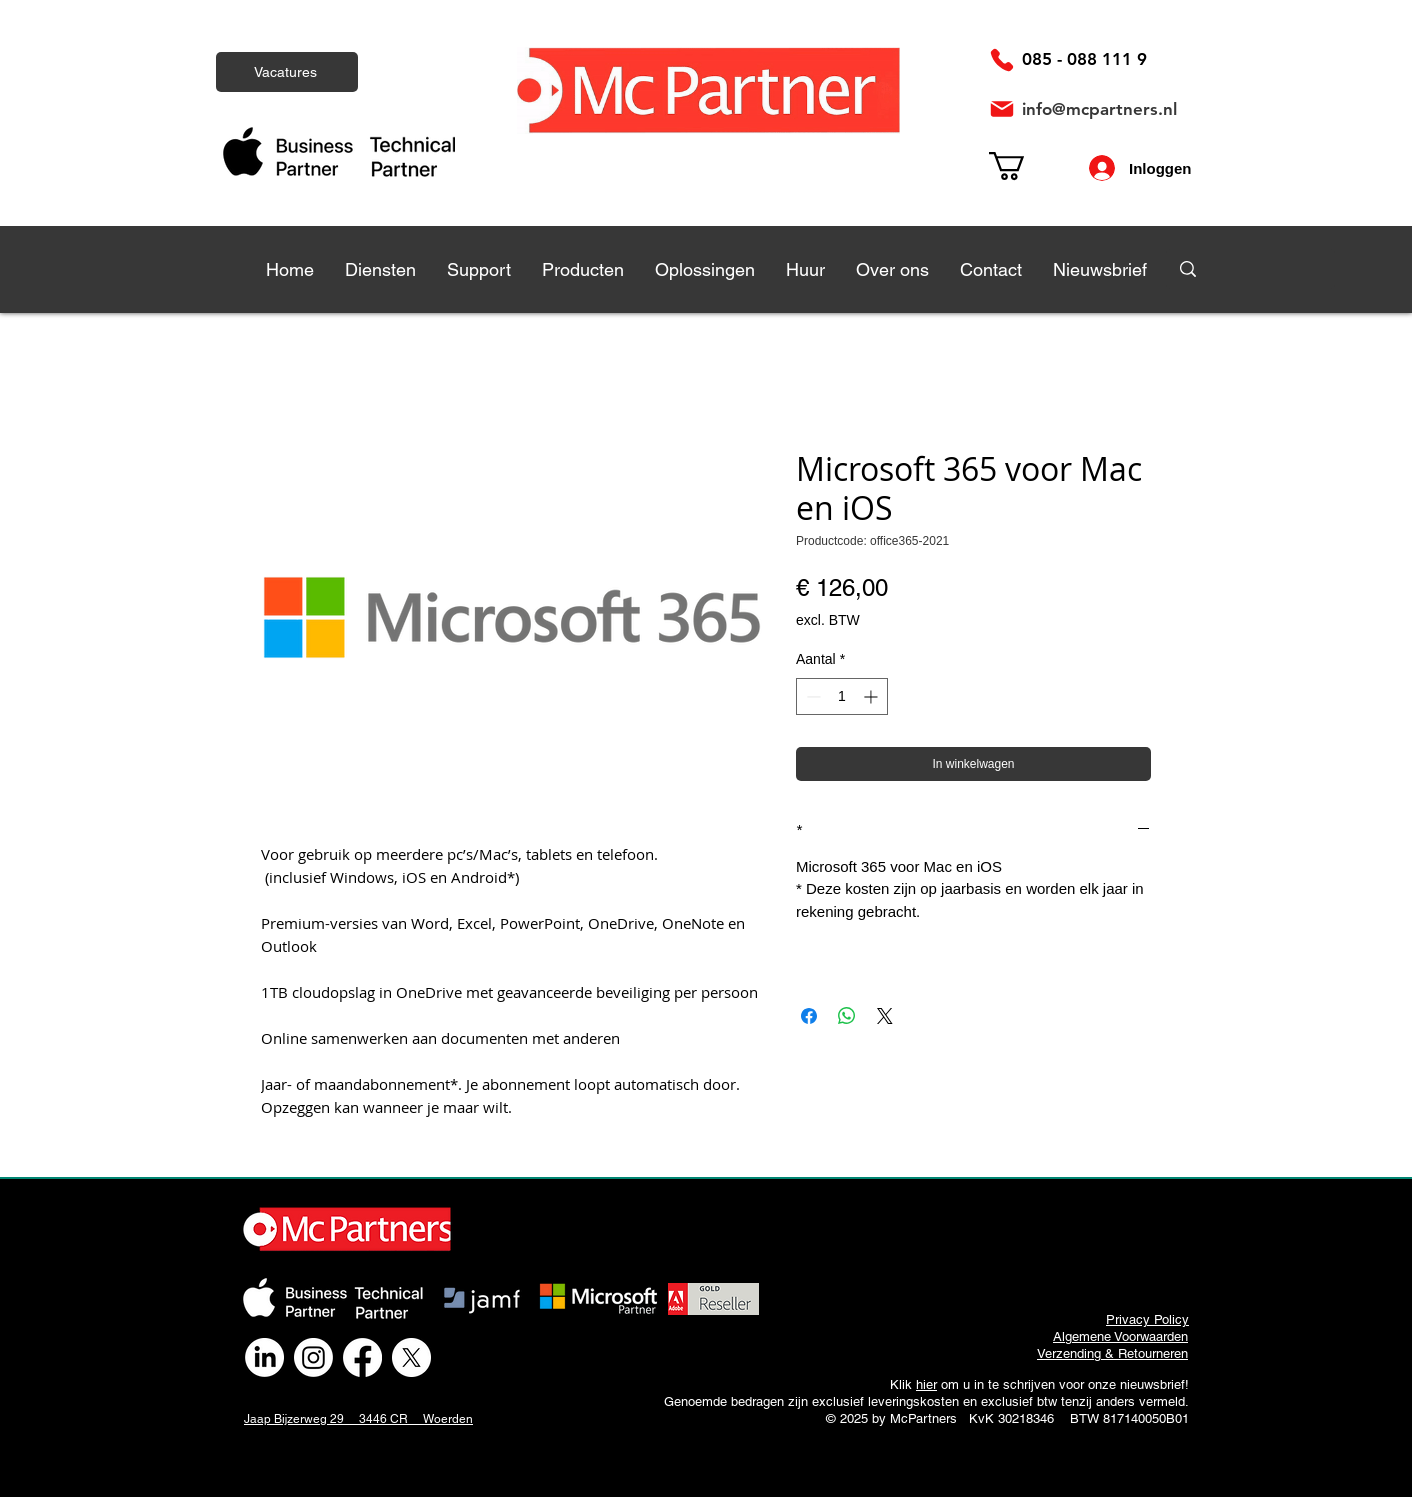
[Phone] (1002, 60)
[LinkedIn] (264, 1357)
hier (926, 1384)
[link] (1023, 166)
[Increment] (872, 696)
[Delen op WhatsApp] (847, 1016)
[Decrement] (811, 696)
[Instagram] (313, 1357)
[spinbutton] (842, 696)
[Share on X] (885, 1016)
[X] (411, 1357)
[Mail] (1002, 109)
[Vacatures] (287, 72)
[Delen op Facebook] (809, 1016)
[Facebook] (362, 1357)
